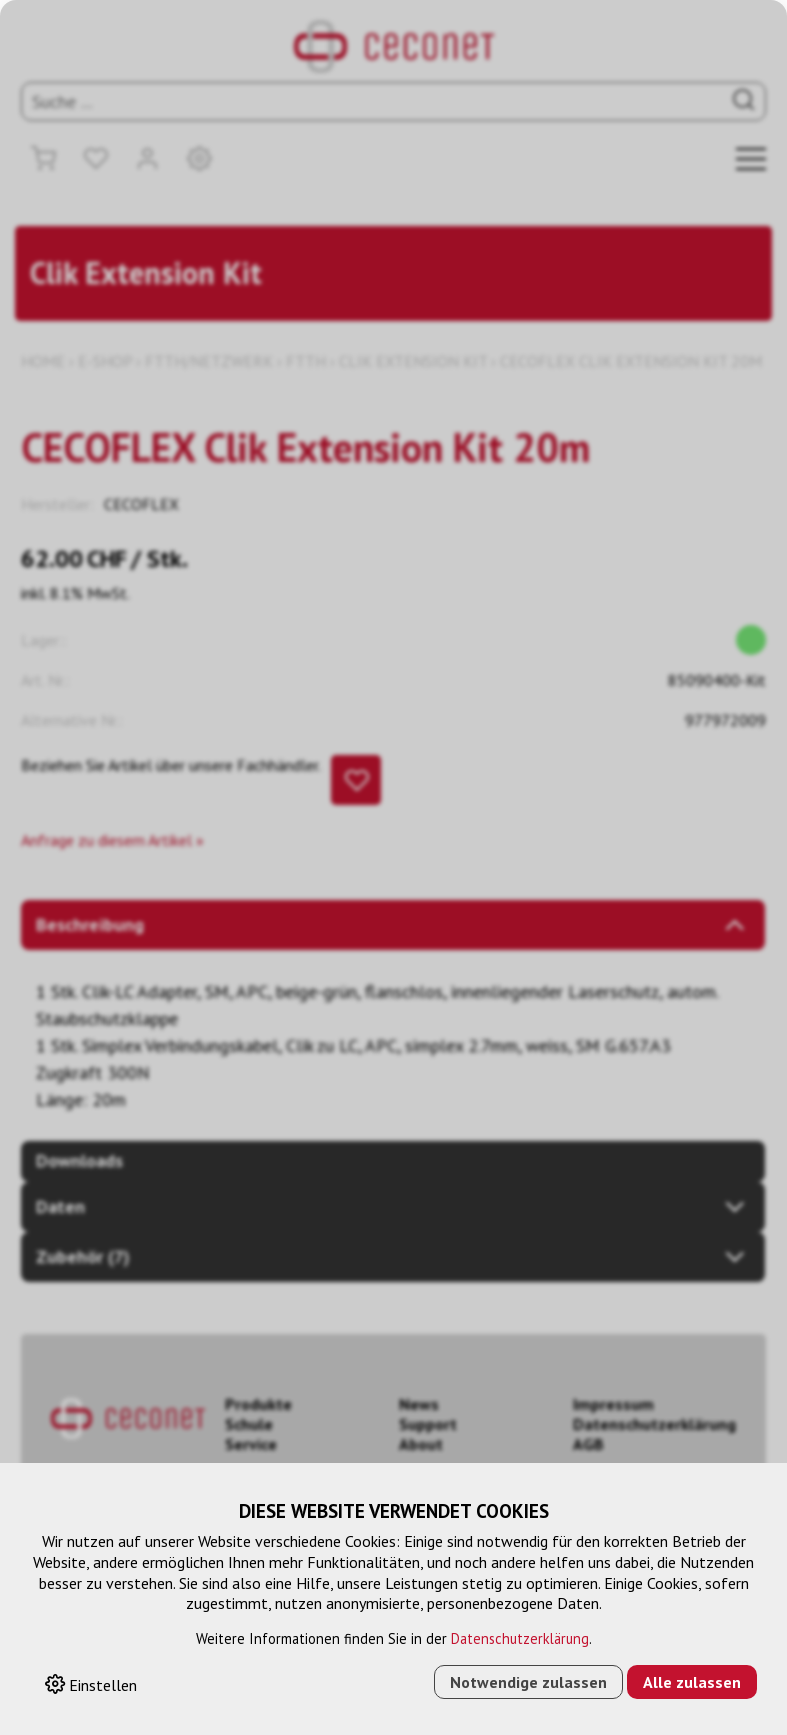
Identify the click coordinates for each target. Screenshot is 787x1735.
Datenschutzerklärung (520, 1638)
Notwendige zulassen (528, 1682)
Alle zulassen (692, 1682)
